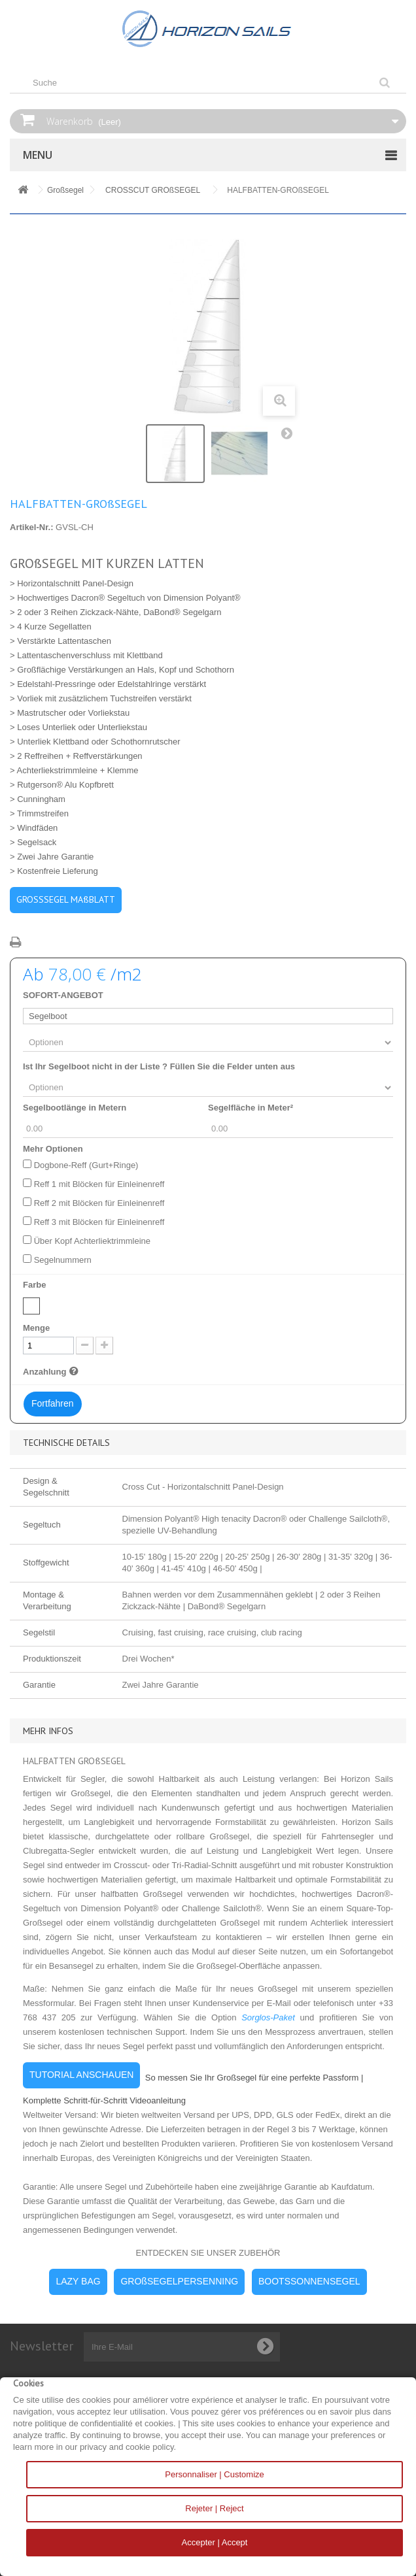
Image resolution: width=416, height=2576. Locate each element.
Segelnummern (63, 1260)
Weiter (290, 436)
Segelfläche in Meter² (250, 1107)
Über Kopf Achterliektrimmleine (92, 1241)
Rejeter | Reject (214, 2508)
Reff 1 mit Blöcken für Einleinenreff (99, 1184)
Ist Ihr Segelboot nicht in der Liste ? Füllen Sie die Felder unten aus (159, 1066)
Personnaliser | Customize (214, 2474)
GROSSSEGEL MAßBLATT (65, 899)
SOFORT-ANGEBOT (63, 995)
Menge (36, 1328)
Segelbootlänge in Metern (74, 1107)
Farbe (35, 1285)
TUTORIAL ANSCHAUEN (81, 2074)
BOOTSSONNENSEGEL (309, 2281)
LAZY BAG (78, 2281)
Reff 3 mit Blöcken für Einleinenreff (99, 1222)
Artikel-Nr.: (31, 527)
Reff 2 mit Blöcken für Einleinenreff (99, 1203)
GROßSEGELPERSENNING (179, 2281)
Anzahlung (52, 1371)
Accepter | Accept (215, 2542)
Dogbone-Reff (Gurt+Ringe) (86, 1165)
